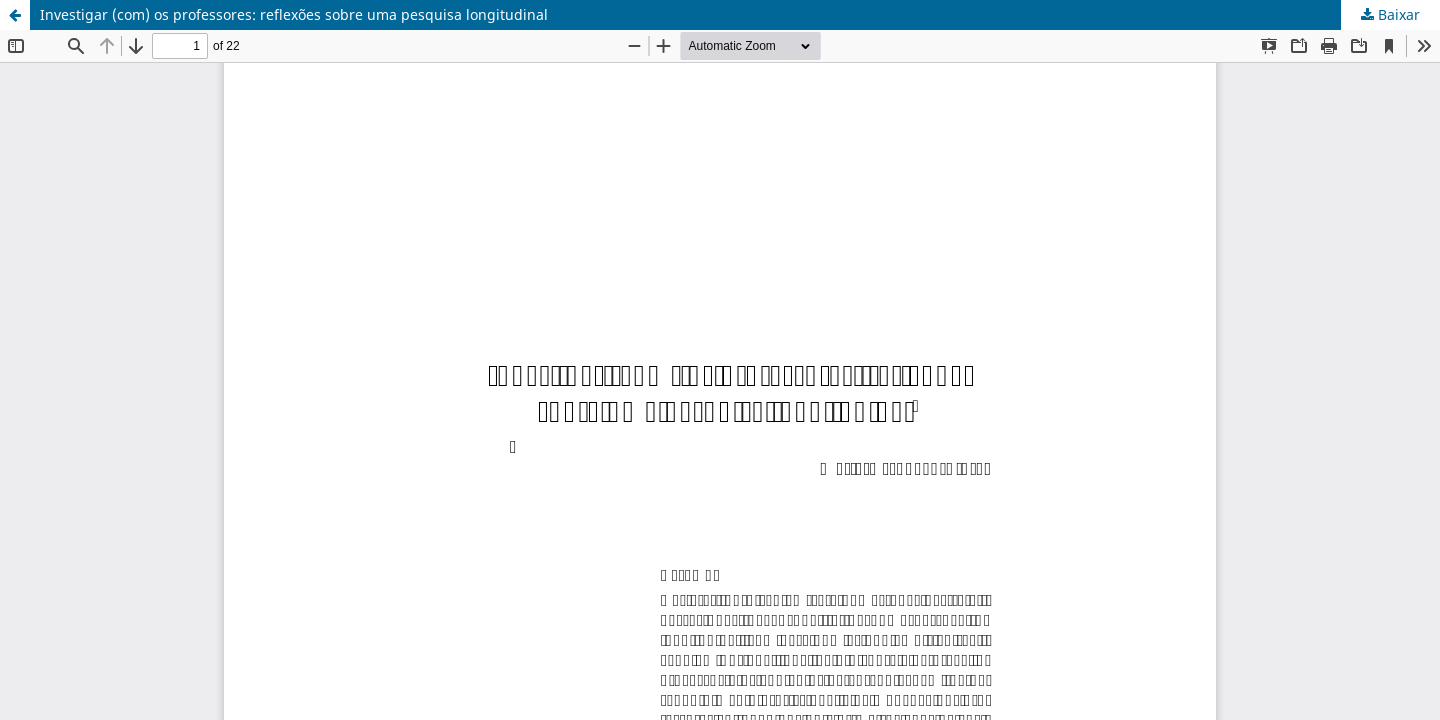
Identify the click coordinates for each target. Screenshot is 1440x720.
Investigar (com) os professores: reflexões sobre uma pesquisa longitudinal (294, 14)
